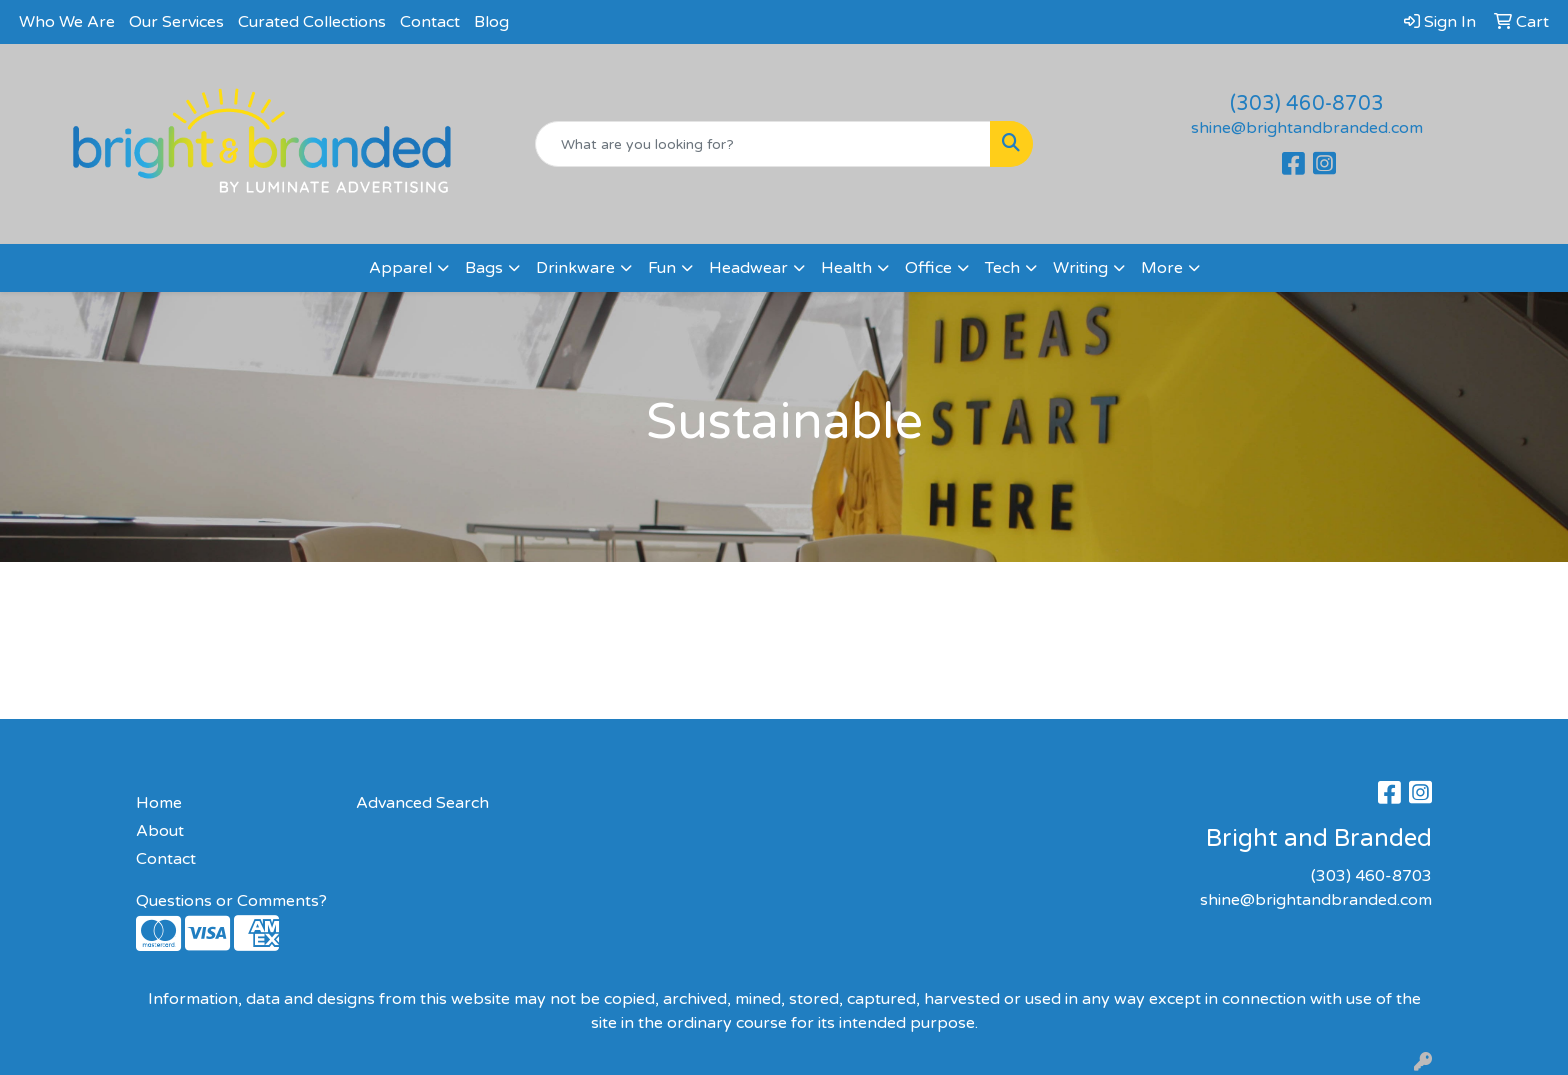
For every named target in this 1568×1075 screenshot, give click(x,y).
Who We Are (67, 22)
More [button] (1162, 268)
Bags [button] (484, 268)
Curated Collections (312, 22)
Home (159, 803)
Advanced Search (422, 803)
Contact (430, 22)
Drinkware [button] (575, 268)
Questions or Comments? (231, 901)
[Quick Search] (763, 144)
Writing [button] (1080, 268)
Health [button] (846, 268)
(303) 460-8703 (1307, 104)
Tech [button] (1002, 268)
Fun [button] (662, 268)
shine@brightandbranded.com (1307, 128)
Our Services (176, 22)
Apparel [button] (400, 268)
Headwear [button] (748, 268)
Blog (491, 22)
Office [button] (928, 268)
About (160, 831)
